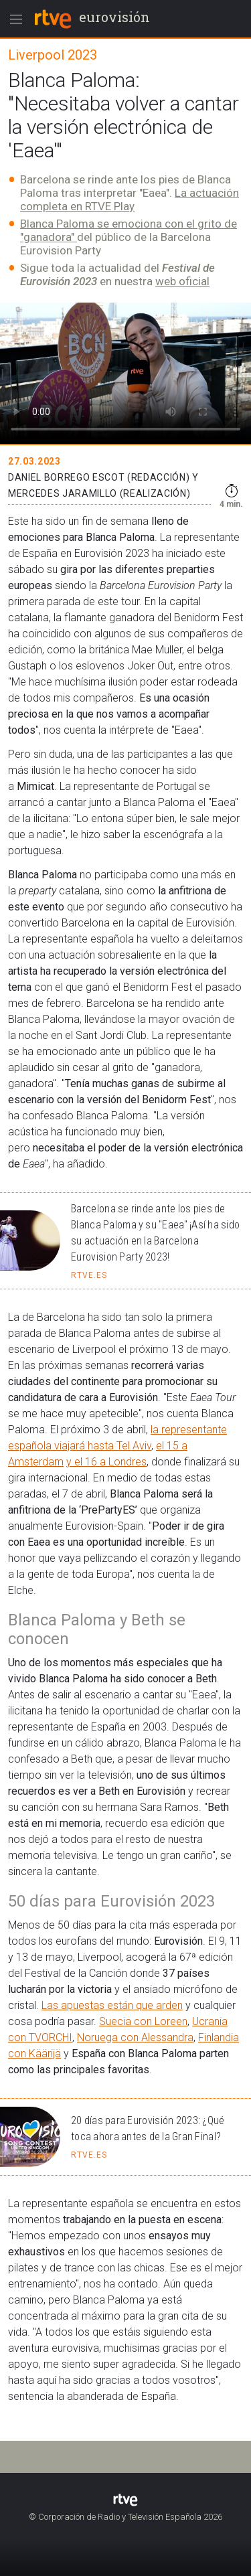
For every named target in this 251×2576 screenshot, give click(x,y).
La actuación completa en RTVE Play (129, 199)
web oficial (182, 281)
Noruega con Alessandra (135, 2037)
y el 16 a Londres (106, 1461)
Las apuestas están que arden (112, 2005)
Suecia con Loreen (143, 2021)
